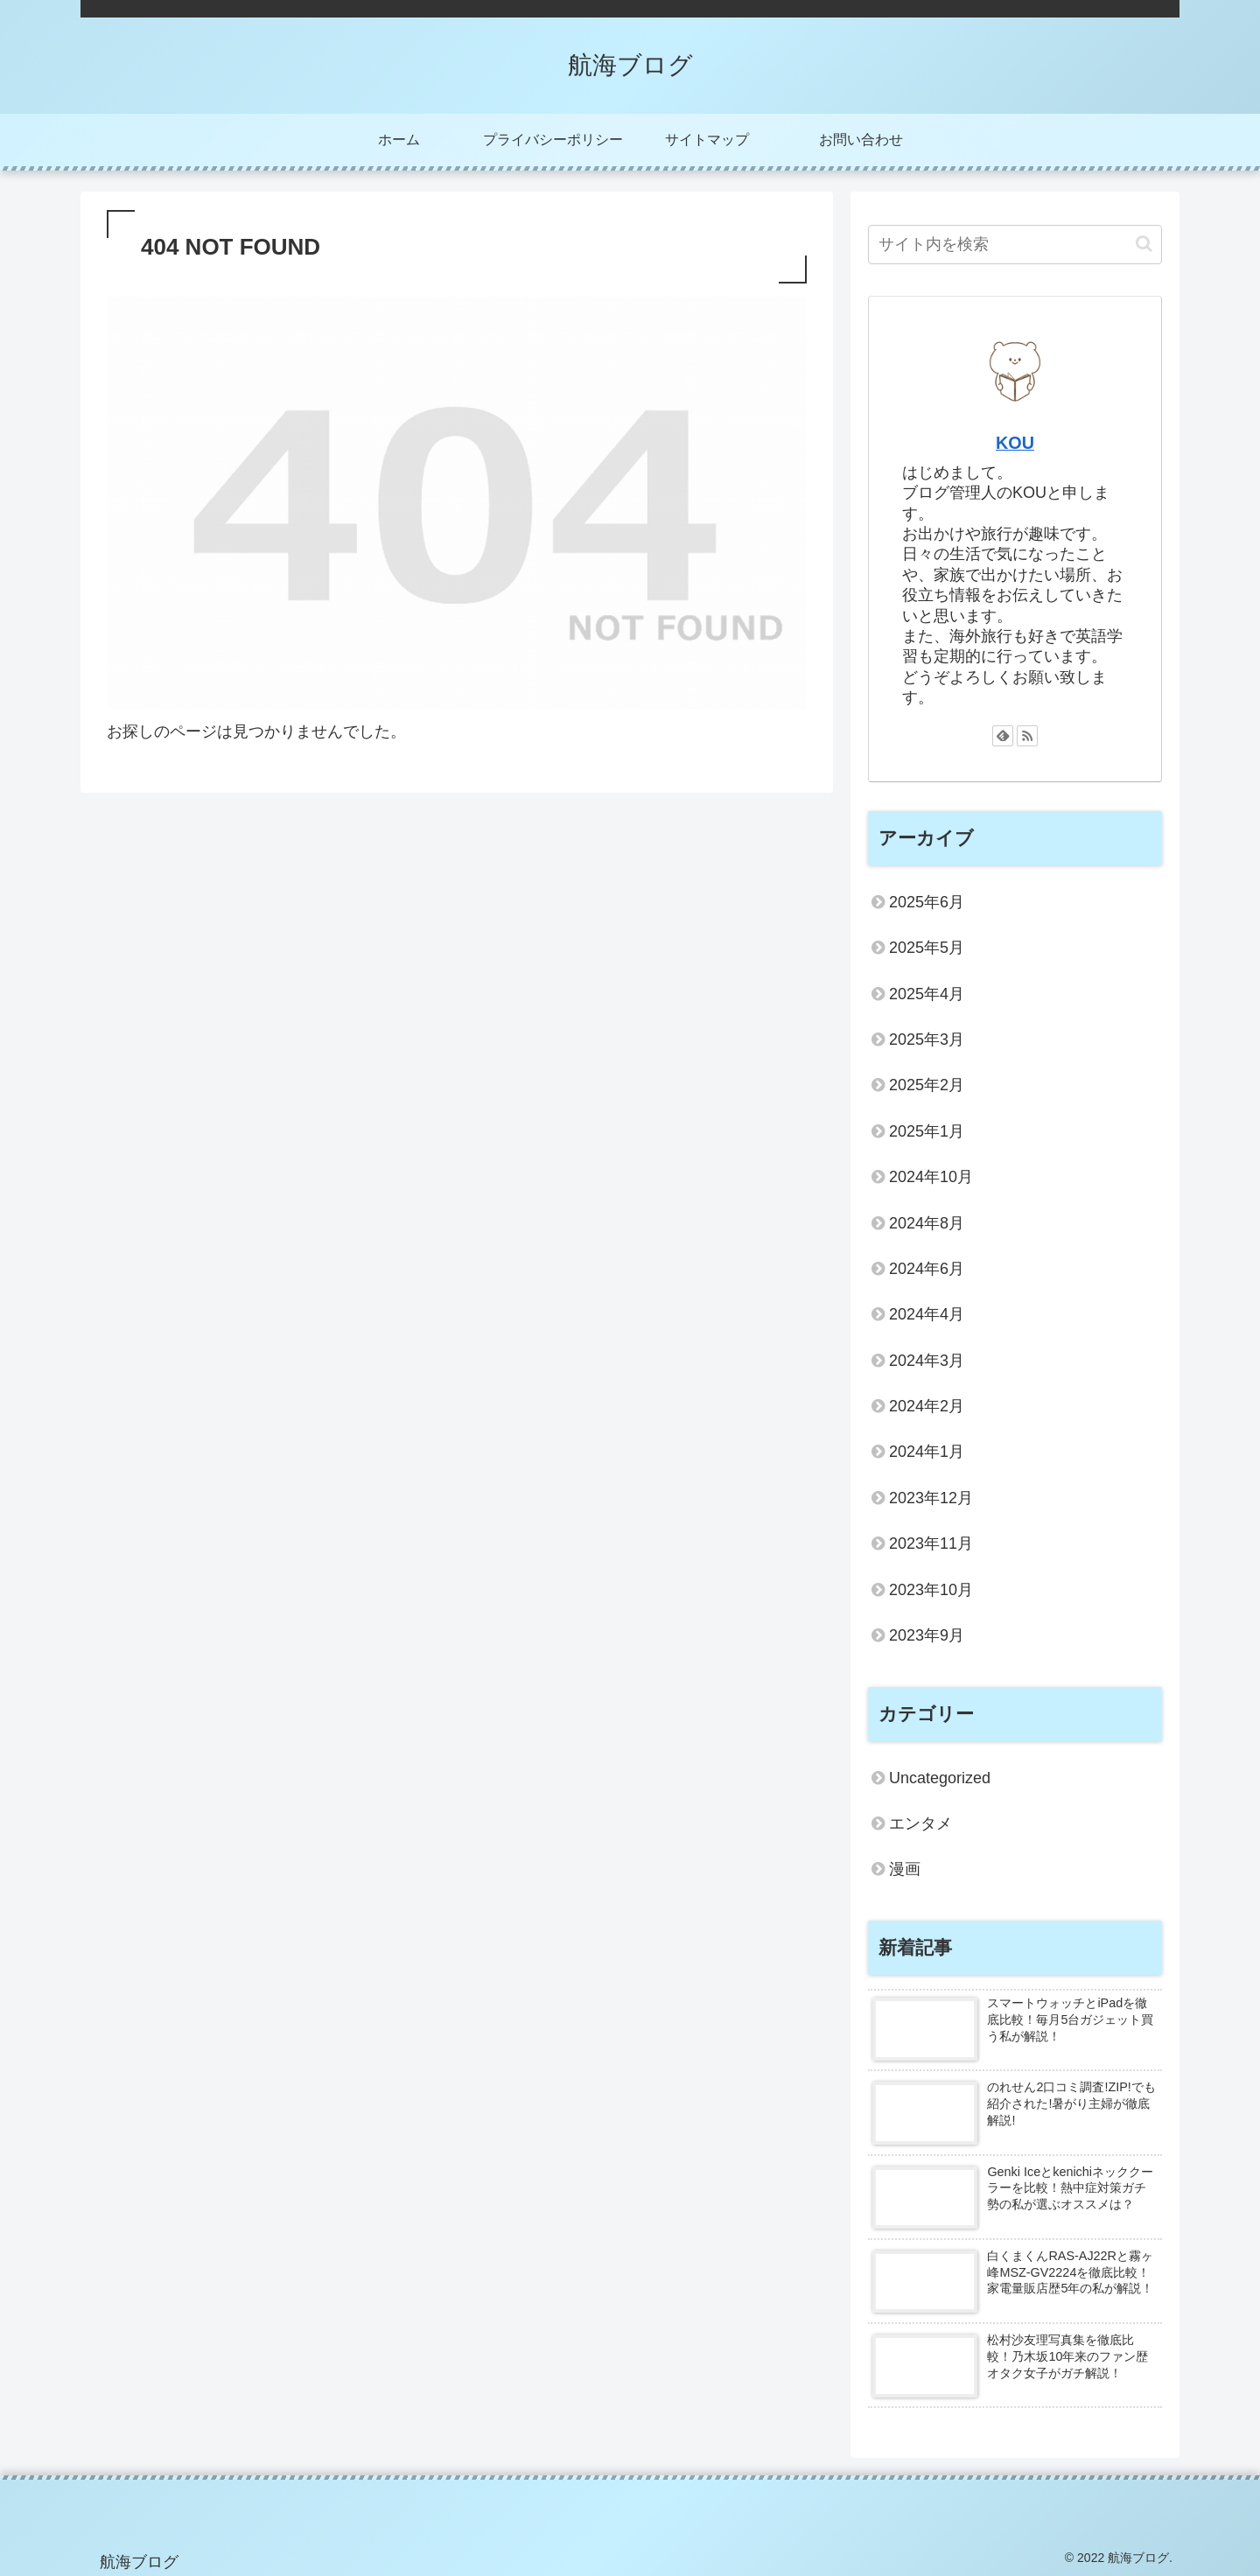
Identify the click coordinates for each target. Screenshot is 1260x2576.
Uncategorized (939, 1778)
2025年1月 (926, 1131)
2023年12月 (931, 1498)
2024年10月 (931, 1177)
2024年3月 (926, 1360)
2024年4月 (926, 1314)
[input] (1015, 244)
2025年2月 (926, 1085)
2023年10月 (931, 1590)
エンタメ (920, 1823)
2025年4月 (926, 994)
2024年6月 (926, 1269)
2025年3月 (926, 1039)
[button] (1144, 244)
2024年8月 (926, 1223)
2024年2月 (926, 1406)
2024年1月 (926, 1451)
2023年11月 (931, 1543)
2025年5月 (926, 947)
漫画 (904, 1869)
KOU (1015, 442)
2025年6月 (926, 902)
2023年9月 (926, 1635)
